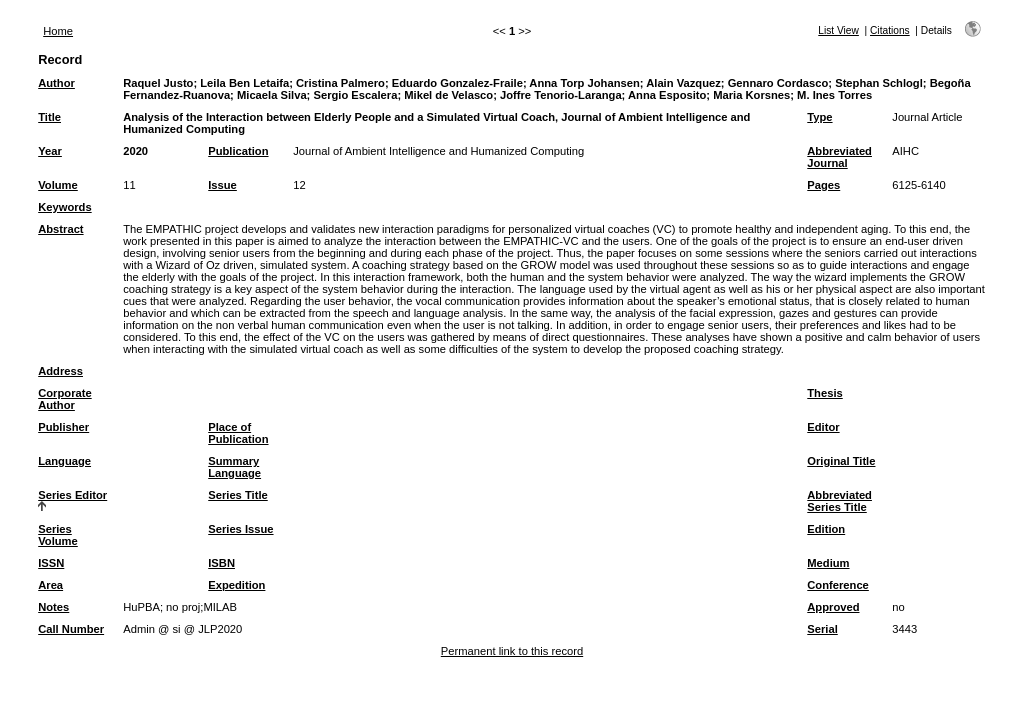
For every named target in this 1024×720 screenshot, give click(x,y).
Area (50, 585)
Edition (826, 529)
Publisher (63, 427)
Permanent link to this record (512, 651)
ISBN (221, 563)
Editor (823, 427)
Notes (53, 607)
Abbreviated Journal (839, 157)
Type (819, 117)
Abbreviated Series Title (839, 501)
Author (56, 83)
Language (64, 461)
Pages (823, 185)
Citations (890, 30)
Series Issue (240, 529)
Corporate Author (64, 399)
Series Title (238, 495)
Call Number (71, 629)
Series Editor (72, 495)
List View (838, 30)
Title (49, 117)
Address (60, 371)
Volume (58, 185)
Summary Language (234, 467)
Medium (828, 563)
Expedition (236, 585)
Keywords (64, 207)
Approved (833, 607)
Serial (822, 629)
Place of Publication (238, 433)
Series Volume (58, 535)
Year (50, 151)
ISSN (51, 563)
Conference (838, 585)
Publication (238, 151)
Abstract (60, 229)
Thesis (824, 393)
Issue (222, 185)
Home (58, 31)
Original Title (841, 461)
